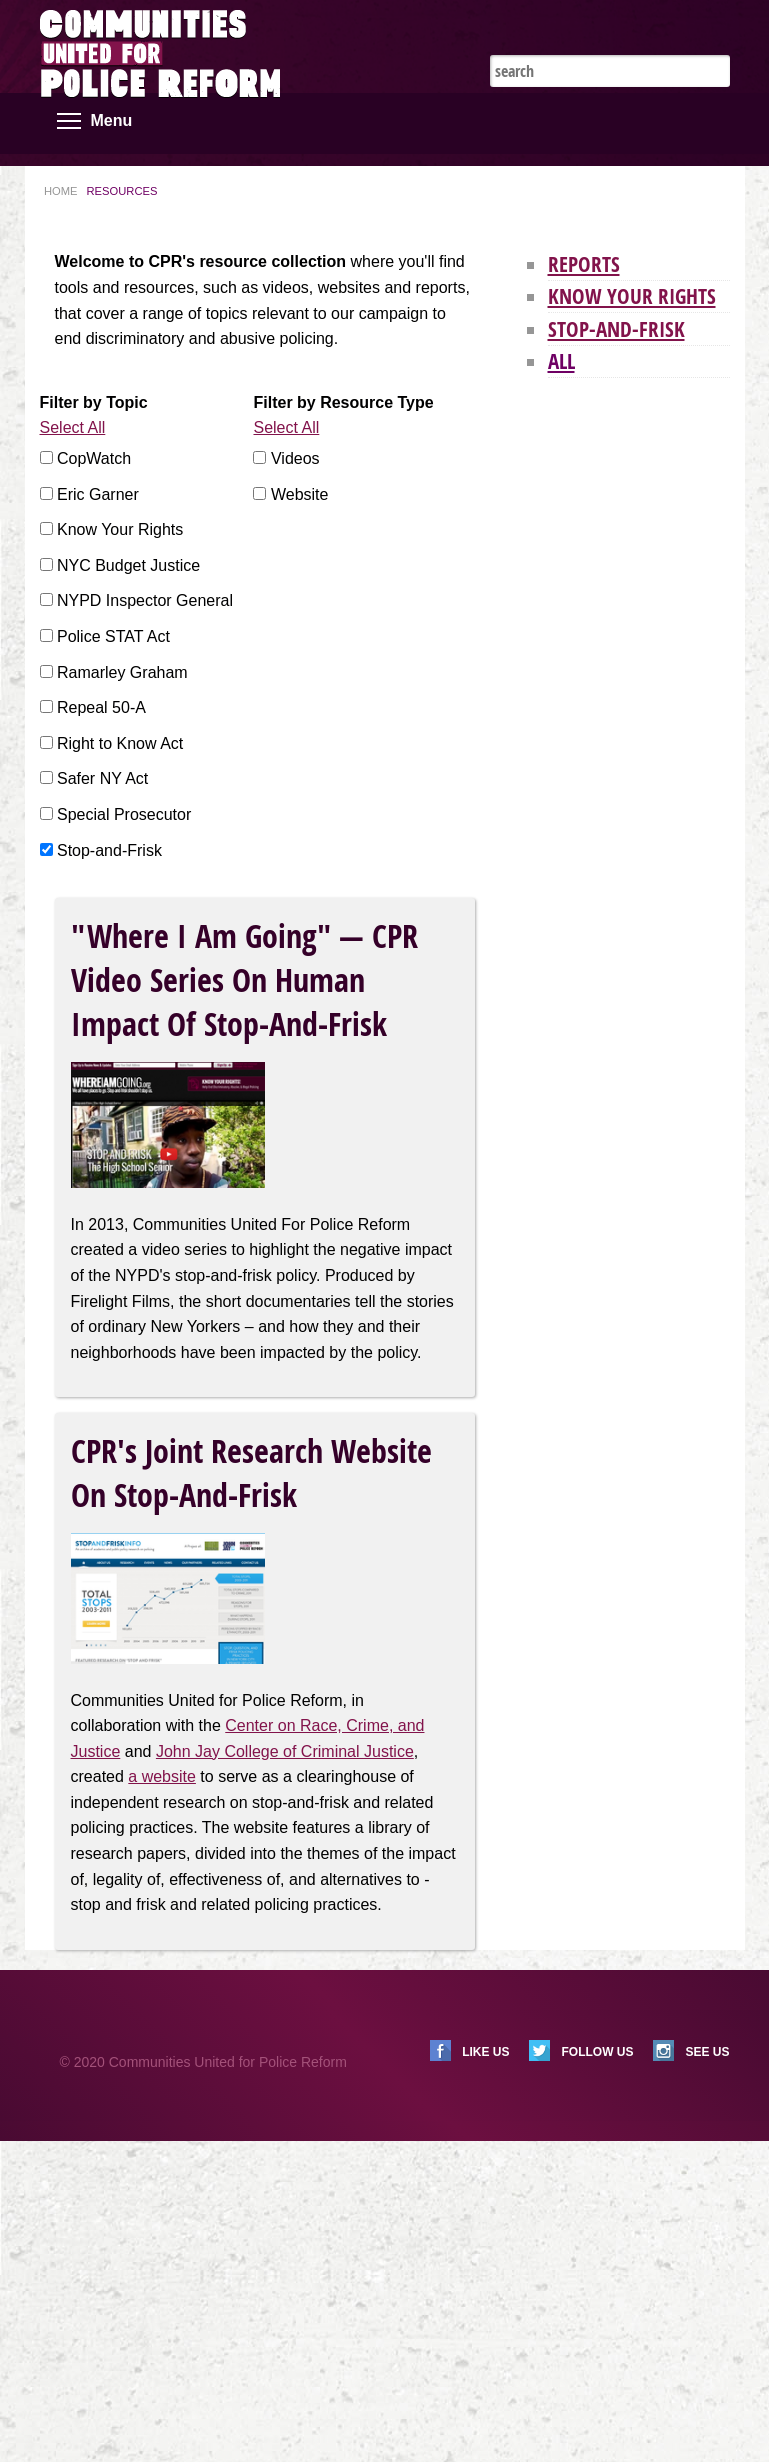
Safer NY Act (102, 778)
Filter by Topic (94, 402)
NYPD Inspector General (145, 600)
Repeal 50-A (101, 707)
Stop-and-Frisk (109, 850)
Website (300, 494)
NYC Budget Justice (128, 565)
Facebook (658, 29)
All (561, 361)
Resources (122, 191)
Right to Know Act (120, 743)
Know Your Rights (120, 529)
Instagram (688, 29)
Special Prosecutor (124, 814)
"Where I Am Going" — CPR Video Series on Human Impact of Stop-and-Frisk (244, 980)
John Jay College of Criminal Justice (285, 1751)
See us (707, 2052)
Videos (295, 458)
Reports (584, 264)
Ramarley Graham (122, 672)
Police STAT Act (113, 636)
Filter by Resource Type (343, 402)
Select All (73, 427)
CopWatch (94, 458)
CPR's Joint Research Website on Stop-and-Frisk (251, 1473)
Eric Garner (98, 494)
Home (61, 191)
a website (162, 1776)
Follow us (597, 2052)
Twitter (628, 29)
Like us (485, 2052)
